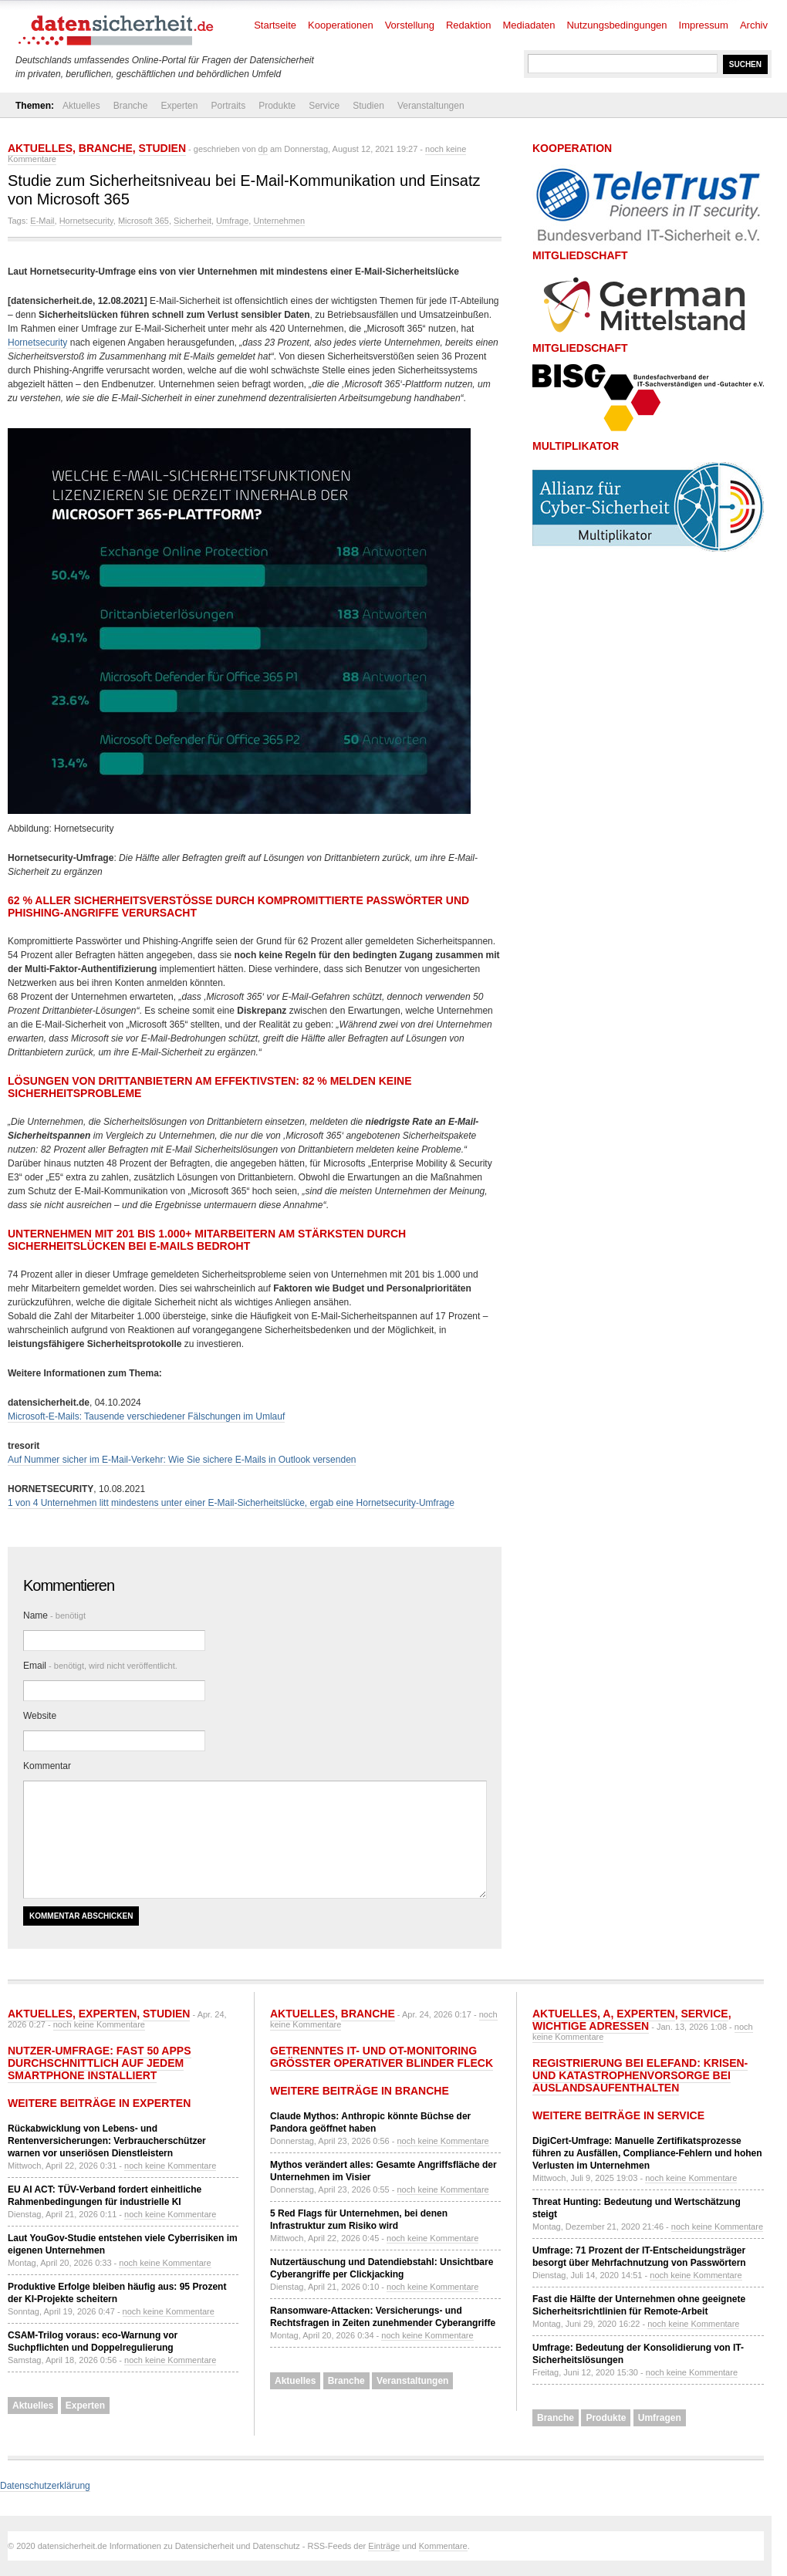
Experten (179, 105)
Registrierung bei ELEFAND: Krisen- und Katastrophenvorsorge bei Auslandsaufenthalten (640, 2075)
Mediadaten (529, 25)
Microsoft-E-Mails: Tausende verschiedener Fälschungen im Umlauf (146, 1416)
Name (54, 1615)
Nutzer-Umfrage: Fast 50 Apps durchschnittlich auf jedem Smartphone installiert (99, 2062)
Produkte (277, 105)
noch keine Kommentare (99, 2024)
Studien (368, 105)
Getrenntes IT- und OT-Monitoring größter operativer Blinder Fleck (381, 2056)
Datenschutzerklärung (45, 2485)
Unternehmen (279, 220)
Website (39, 1715)
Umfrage (232, 220)
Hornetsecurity (86, 220)
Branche (130, 105)
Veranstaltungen (430, 105)
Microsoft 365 (143, 220)
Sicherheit (192, 220)
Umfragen (659, 2417)
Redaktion (468, 25)
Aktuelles (81, 105)
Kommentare (443, 2546)
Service (324, 105)
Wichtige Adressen (590, 2026)
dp (263, 149)
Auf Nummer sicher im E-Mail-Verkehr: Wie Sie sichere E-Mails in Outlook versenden (182, 1459)
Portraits (228, 105)
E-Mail (42, 220)
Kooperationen (340, 25)
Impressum (703, 25)
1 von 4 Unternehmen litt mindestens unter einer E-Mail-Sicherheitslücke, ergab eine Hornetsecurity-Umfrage (231, 1502)
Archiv (754, 25)
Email (100, 1665)
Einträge (384, 2546)
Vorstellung (409, 25)
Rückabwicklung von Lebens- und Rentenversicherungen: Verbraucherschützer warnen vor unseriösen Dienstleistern (107, 2141)
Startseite (275, 25)
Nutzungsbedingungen (616, 25)
